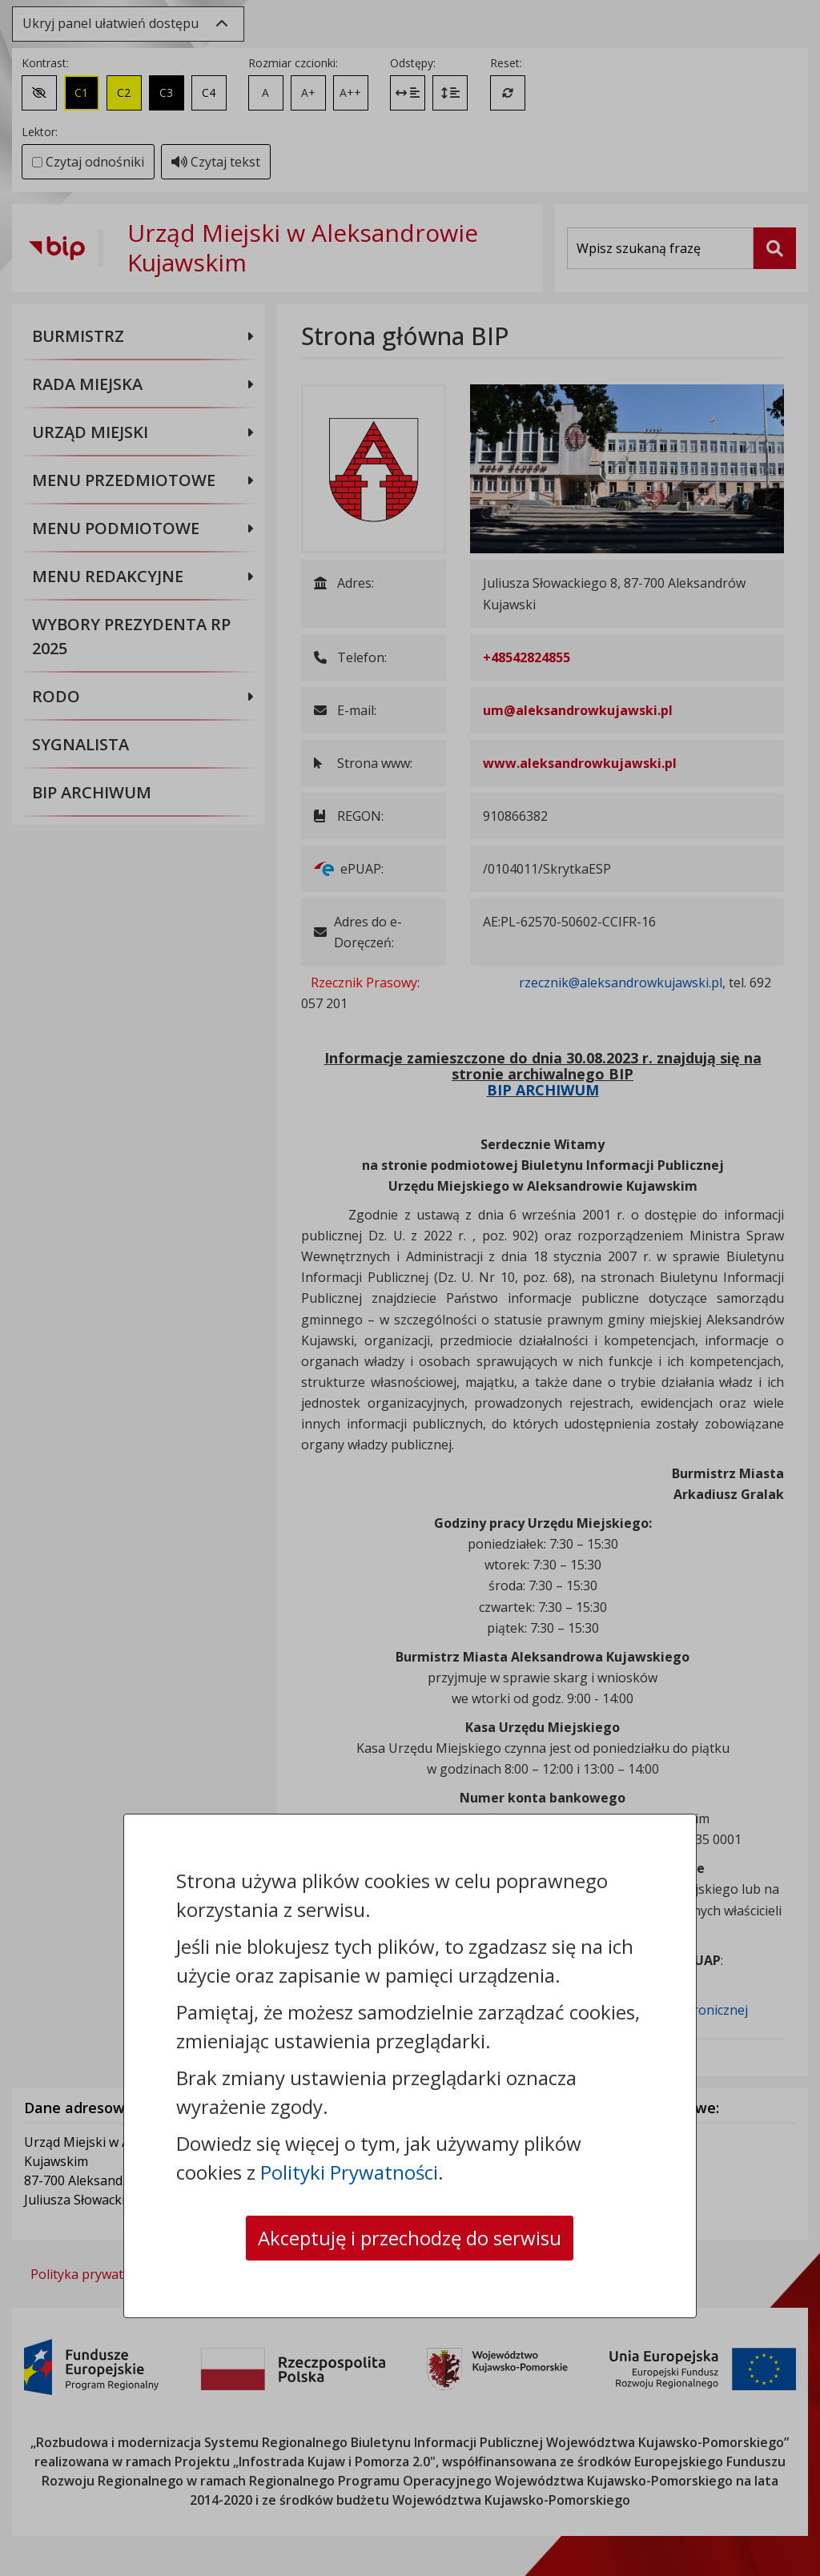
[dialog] (410, 1288)
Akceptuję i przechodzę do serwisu (409, 2237)
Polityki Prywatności (349, 2172)
